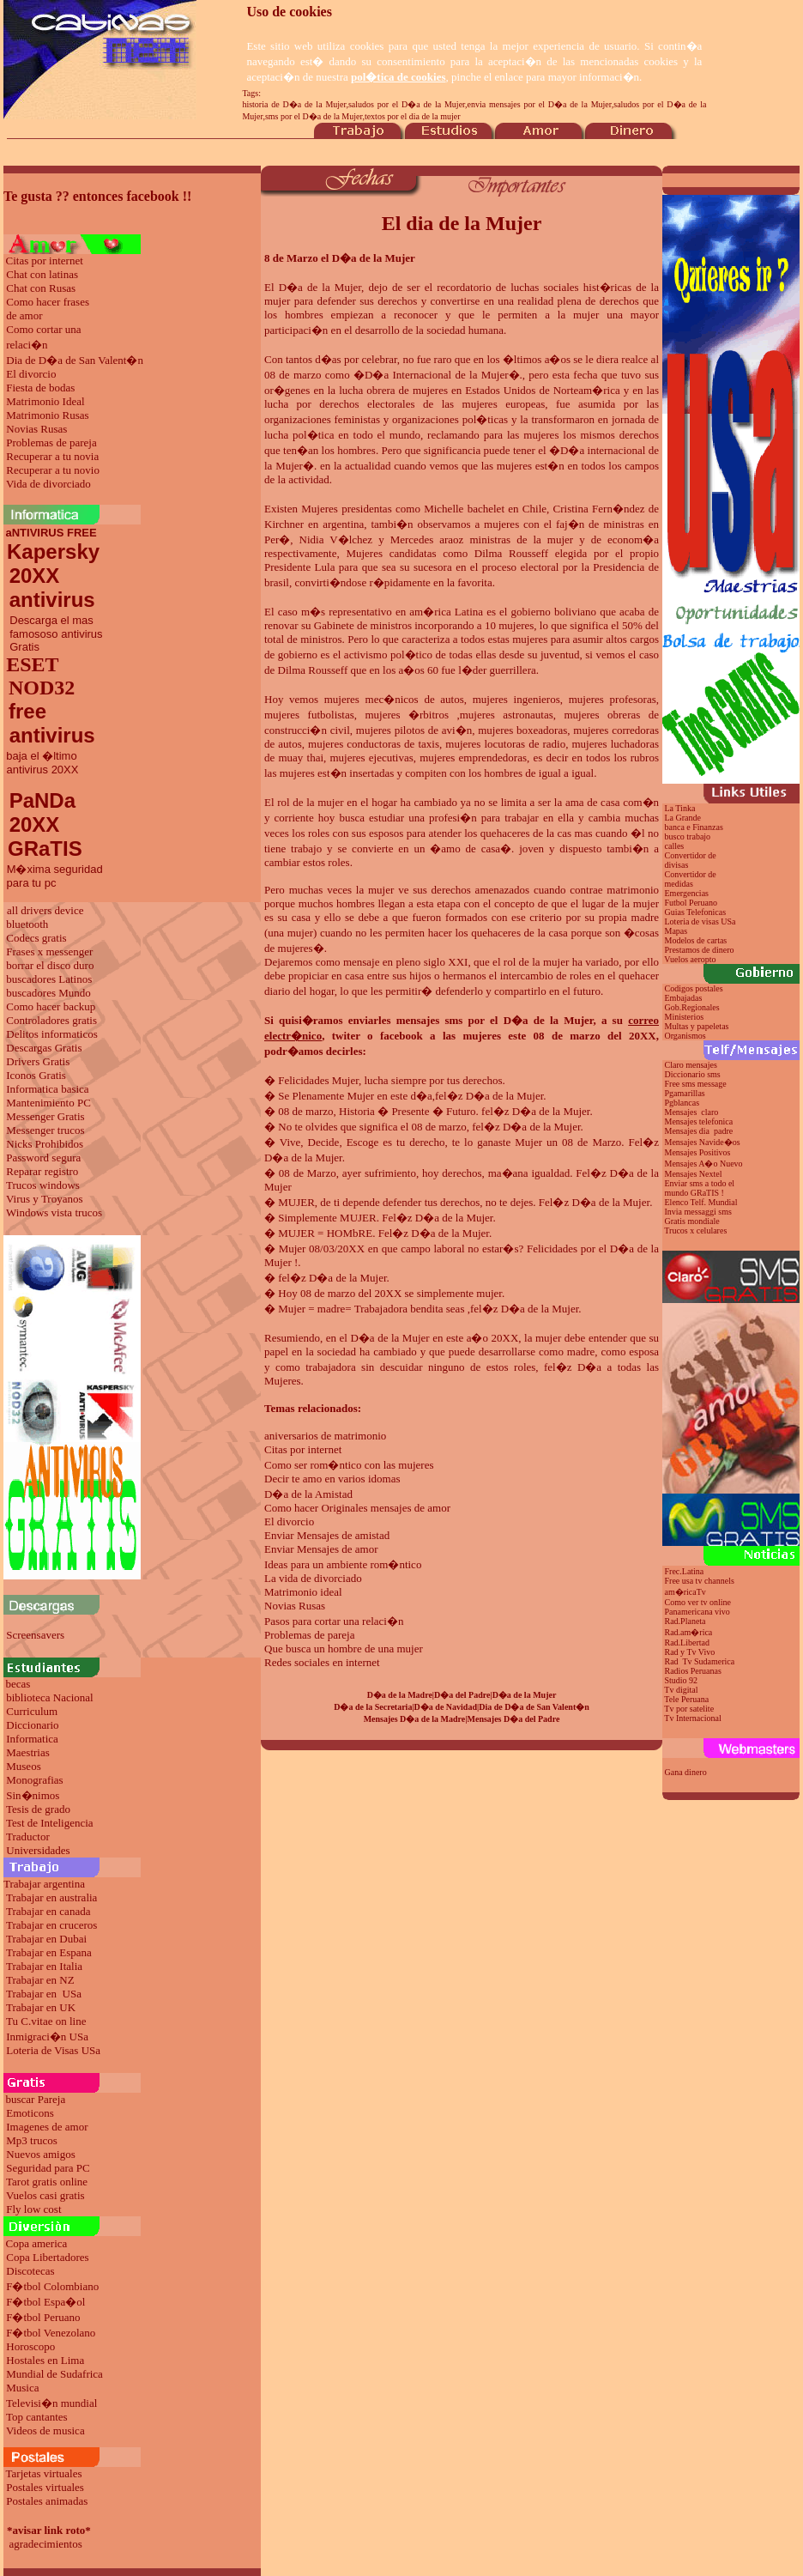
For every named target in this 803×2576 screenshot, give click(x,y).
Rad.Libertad (687, 1642)
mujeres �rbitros (407, 714)
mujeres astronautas (506, 714)
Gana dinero (686, 1772)
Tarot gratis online (47, 2181)
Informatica (32, 1738)
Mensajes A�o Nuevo (704, 1163)
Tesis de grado (38, 1809)
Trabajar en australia (51, 1897)
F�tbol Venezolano (50, 2332)
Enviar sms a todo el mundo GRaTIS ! (698, 1188)
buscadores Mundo (48, 992)
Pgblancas (682, 1102)
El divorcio (31, 373)
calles (675, 846)
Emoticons (30, 2112)
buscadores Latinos (49, 979)
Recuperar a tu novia (52, 456)
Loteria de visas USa (700, 921)
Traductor (28, 1836)
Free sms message (697, 1083)
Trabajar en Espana (49, 1952)
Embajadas (684, 998)
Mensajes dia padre (699, 1131)
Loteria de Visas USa (53, 2050)
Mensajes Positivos (698, 1152)
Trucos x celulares (695, 1230)
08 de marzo (292, 374)
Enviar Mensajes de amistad (326, 1535)
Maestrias (28, 1752)
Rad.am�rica (689, 1632)
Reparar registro (42, 1171)
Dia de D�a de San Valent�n (74, 360)
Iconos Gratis (36, 1075)
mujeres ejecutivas (371, 757)
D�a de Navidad (445, 1707)
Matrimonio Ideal (45, 401)
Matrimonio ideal (303, 1591)
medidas (677, 883)
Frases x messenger (49, 951)
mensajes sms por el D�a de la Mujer (495, 1020)
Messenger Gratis (45, 1116)
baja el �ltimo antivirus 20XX (40, 762)
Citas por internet (44, 260)
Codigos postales (694, 988)
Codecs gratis (36, 937)
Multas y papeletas (697, 1026)
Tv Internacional (692, 1718)
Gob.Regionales (692, 1007)
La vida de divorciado (313, 1578)
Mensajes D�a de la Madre (415, 1719)
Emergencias (687, 893)
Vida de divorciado (48, 483)
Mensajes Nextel (693, 1174)
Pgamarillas (685, 1093)
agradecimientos (45, 2543)
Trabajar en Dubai (46, 1938)
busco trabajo (688, 836)
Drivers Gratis (37, 1061)
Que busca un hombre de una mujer (343, 1648)
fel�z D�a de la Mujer (489, 1095)
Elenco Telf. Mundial (701, 1202)
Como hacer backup (50, 1006)
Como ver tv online (698, 1602)
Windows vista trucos (54, 1212)
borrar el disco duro (50, 965)
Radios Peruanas (693, 1671)
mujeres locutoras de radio (505, 743)
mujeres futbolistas (309, 714)
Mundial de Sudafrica (54, 2373)
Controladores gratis (51, 1020)
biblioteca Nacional (49, 1697)
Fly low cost (33, 2209)
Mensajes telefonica (699, 1121)
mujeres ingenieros (516, 699)
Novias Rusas (36, 428)
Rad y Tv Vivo (690, 1652)
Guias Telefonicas (694, 912)
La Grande (683, 817)
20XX (31, 824)
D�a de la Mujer (320, 287)
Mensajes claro (692, 1112)
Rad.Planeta (685, 1621)
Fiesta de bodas (40, 387)
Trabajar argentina (44, 1883)
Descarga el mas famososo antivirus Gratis (53, 633)
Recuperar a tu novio (53, 470)
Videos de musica (45, 2430)
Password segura (43, 1157)
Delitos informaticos (52, 1033)
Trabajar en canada (48, 1911)
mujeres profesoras (612, 699)
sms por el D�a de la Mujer (313, 116)
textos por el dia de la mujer (413, 116)
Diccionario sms (693, 1074)
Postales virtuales (45, 2487)
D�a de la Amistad (308, 1494)
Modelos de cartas (696, 940)
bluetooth (27, 924)
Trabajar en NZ (40, 1979)
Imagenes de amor (47, 2126)
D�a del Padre (462, 1695)
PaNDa (42, 800)
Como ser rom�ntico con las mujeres (349, 1464)
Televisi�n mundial (51, 2403)
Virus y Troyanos (44, 1198)
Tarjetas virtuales (44, 2473)
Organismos (685, 1035)
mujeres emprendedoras (473, 757)
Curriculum (31, 1711)
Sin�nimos (32, 1795)
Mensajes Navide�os (702, 1142)
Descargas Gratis (44, 1047)
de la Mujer (314, 1157)
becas (18, 1683)
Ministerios (684, 1016)
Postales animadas (47, 2500)
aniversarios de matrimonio (325, 1435)
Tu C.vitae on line (46, 2021)
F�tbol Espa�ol (45, 2301)
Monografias (34, 1779)
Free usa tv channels (699, 1580)
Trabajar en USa (44, 1993)
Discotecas (30, 2270)
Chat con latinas (42, 274)
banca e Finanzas (694, 827)
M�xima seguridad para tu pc (53, 876)
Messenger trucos (45, 1130)
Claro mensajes (692, 1065)
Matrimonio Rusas (47, 415)
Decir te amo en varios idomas (332, 1478)
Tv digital (680, 1689)
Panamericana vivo (697, 1611)
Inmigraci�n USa (47, 2036)
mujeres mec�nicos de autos (394, 699)
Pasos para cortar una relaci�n (333, 1621)
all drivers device (45, 910)
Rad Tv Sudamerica (700, 1661)
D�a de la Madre (399, 1695)
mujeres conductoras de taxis (373, 743)
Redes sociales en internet (322, 1662)
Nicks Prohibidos (44, 1143)
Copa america (37, 2243)
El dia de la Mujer (462, 223)
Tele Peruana (686, 1699)
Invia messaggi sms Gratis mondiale (697, 1216)
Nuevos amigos (40, 2154)
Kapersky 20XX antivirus (51, 575)
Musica (22, 2387)
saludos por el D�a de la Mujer (406, 104)
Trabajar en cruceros (51, 1924)
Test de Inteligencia (50, 1822)
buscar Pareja (36, 2099)
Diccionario (32, 1724)
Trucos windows (43, 1185)
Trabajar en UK (40, 2007)
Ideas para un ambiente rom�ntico (342, 1564)
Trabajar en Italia (44, 1966)
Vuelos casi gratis (45, 2195)
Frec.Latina (684, 1571)
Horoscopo (30, 2346)
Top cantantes (37, 2416)
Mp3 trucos (31, 2140)
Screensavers (35, 1634)
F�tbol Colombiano (52, 2286)
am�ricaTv (685, 1592)
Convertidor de (690, 874)
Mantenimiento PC (48, 1102)
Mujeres (319, 508)
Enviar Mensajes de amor (320, 1549)
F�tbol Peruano (43, 2317)
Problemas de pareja (51, 442)
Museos (23, 1766)
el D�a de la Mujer (385, 1337)
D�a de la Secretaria (373, 1707)
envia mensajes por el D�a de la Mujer (540, 104)
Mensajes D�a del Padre (514, 1719)
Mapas (676, 931)
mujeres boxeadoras (522, 730)
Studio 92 (681, 1680)
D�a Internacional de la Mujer (437, 374)
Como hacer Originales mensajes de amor (357, 1507)
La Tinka (680, 808)
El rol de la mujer (304, 802)
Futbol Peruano (691, 902)
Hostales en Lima (45, 2360)
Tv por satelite (689, 1708)
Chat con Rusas (40, 288)
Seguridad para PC (47, 2167)
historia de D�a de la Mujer (294, 104)
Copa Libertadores (47, 2257)
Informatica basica (47, 1088)
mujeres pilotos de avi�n (414, 730)
